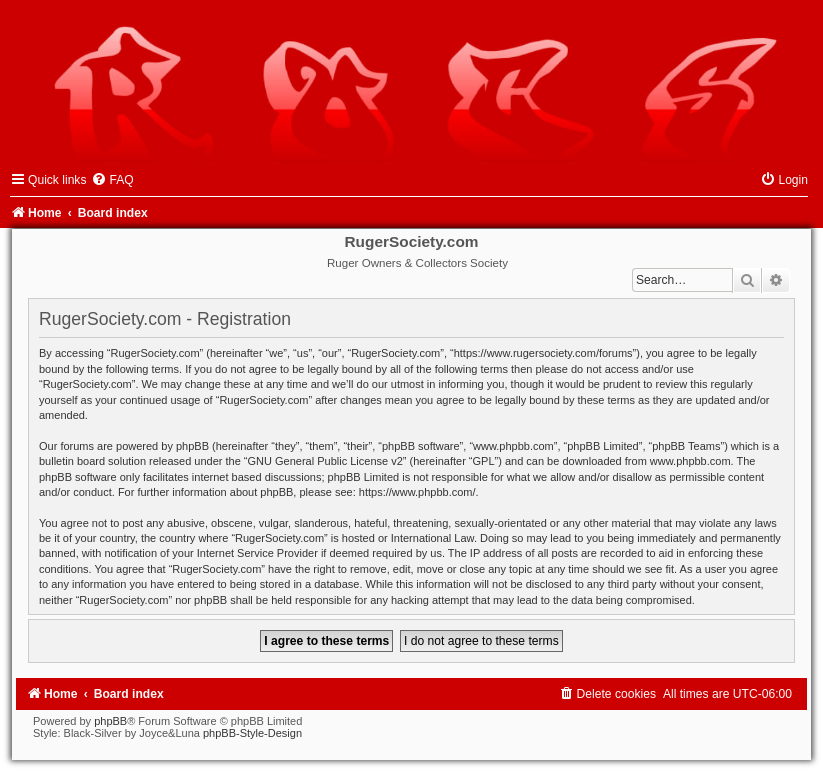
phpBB (110, 721)
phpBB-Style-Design (252, 733)
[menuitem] (112, 180)
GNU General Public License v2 (325, 461)
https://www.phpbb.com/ (417, 492)
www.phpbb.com (690, 461)
